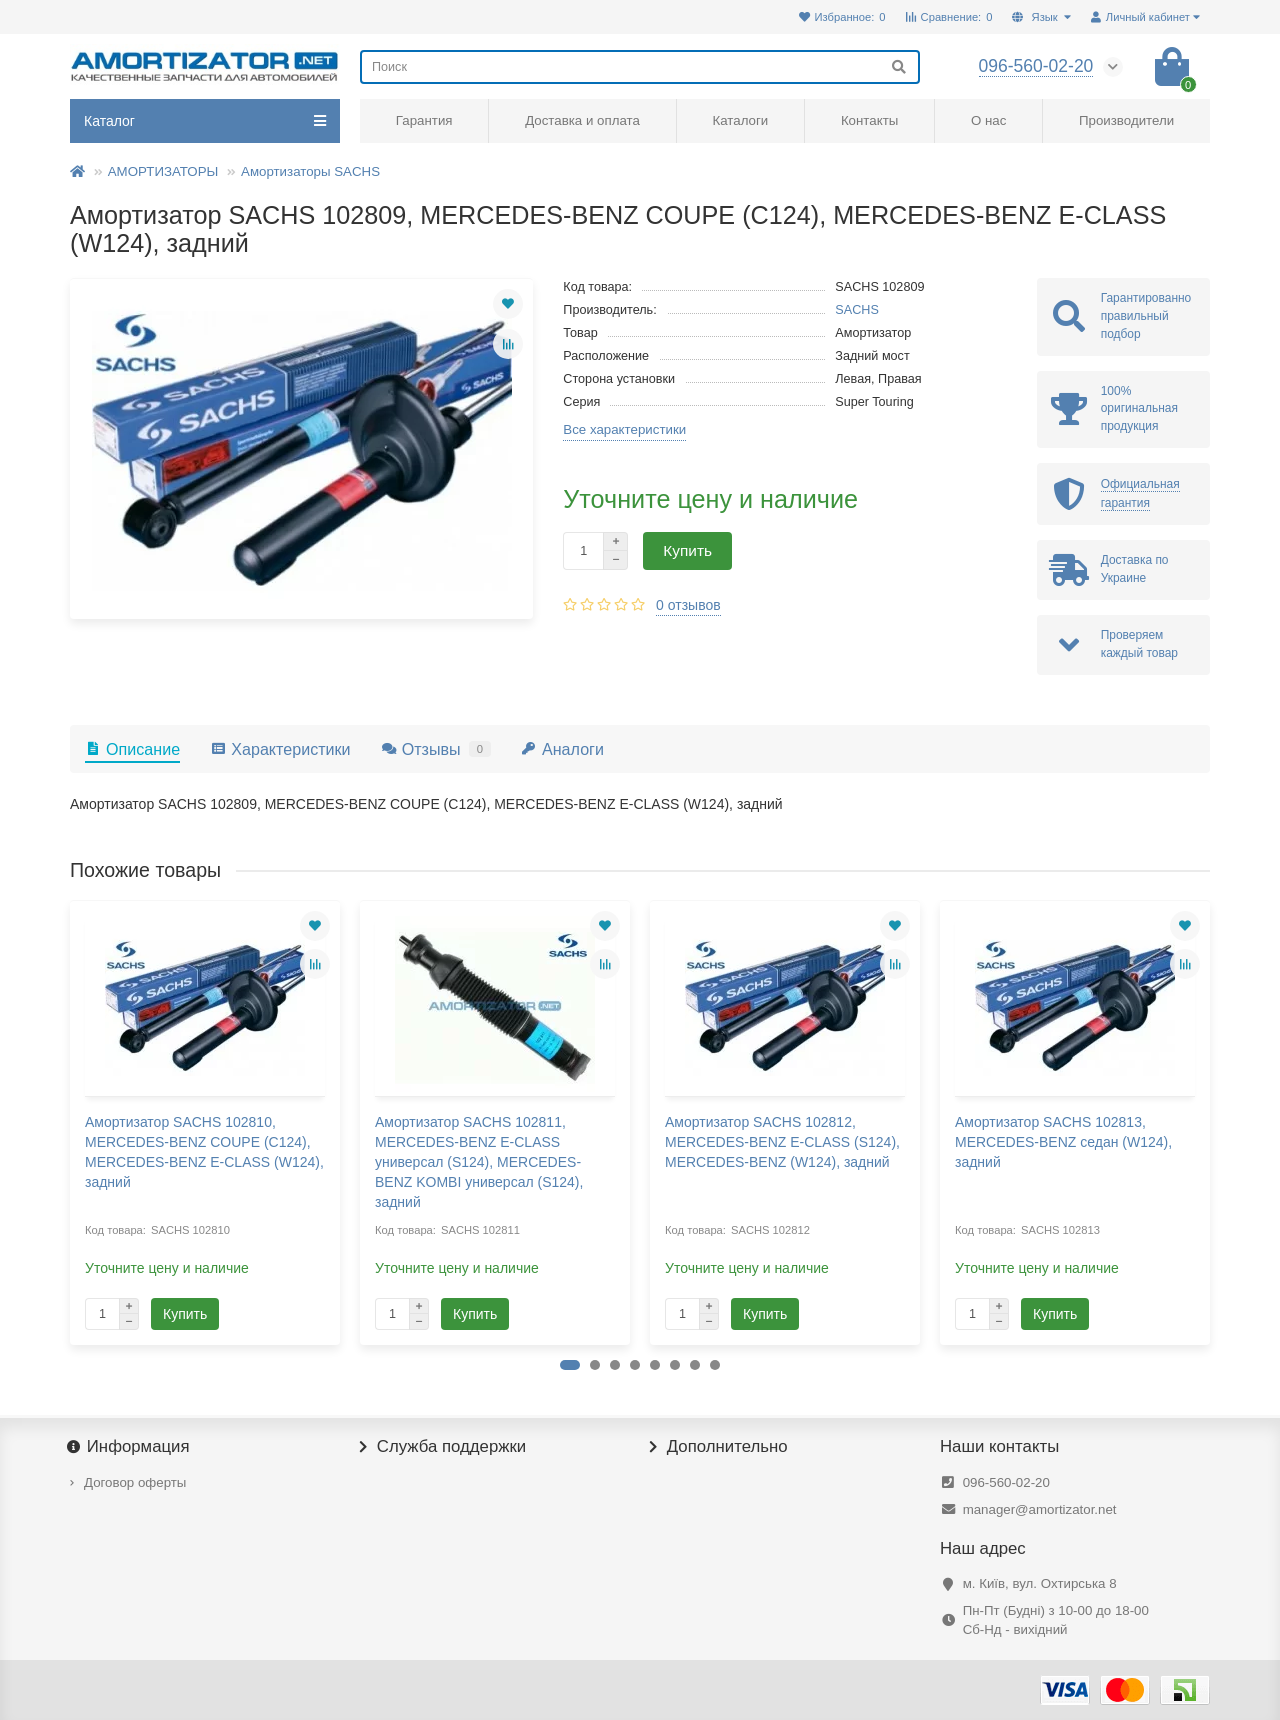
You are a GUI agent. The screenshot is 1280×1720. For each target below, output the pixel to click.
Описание (132, 749)
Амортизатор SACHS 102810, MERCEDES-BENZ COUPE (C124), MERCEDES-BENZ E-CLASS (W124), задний (204, 1152)
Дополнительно (719, 1447)
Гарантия (424, 120)
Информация (130, 1447)
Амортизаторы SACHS (310, 171)
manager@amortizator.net (1040, 1509)
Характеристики (280, 749)
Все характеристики (624, 429)
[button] (570, 1365)
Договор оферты (135, 1482)
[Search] (640, 67)
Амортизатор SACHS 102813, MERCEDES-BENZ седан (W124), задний (1063, 1142)
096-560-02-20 (1006, 1482)
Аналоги (562, 749)
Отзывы (436, 749)
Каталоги (740, 120)
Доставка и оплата (582, 120)
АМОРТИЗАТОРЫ (163, 171)
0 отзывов (688, 605)
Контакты (869, 120)
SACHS (857, 310)
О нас (988, 120)
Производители (1126, 120)
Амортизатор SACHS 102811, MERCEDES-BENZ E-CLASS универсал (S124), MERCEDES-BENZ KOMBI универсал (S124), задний (479, 1162)
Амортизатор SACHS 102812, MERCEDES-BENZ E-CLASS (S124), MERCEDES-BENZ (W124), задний (782, 1142)
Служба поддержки (443, 1447)
